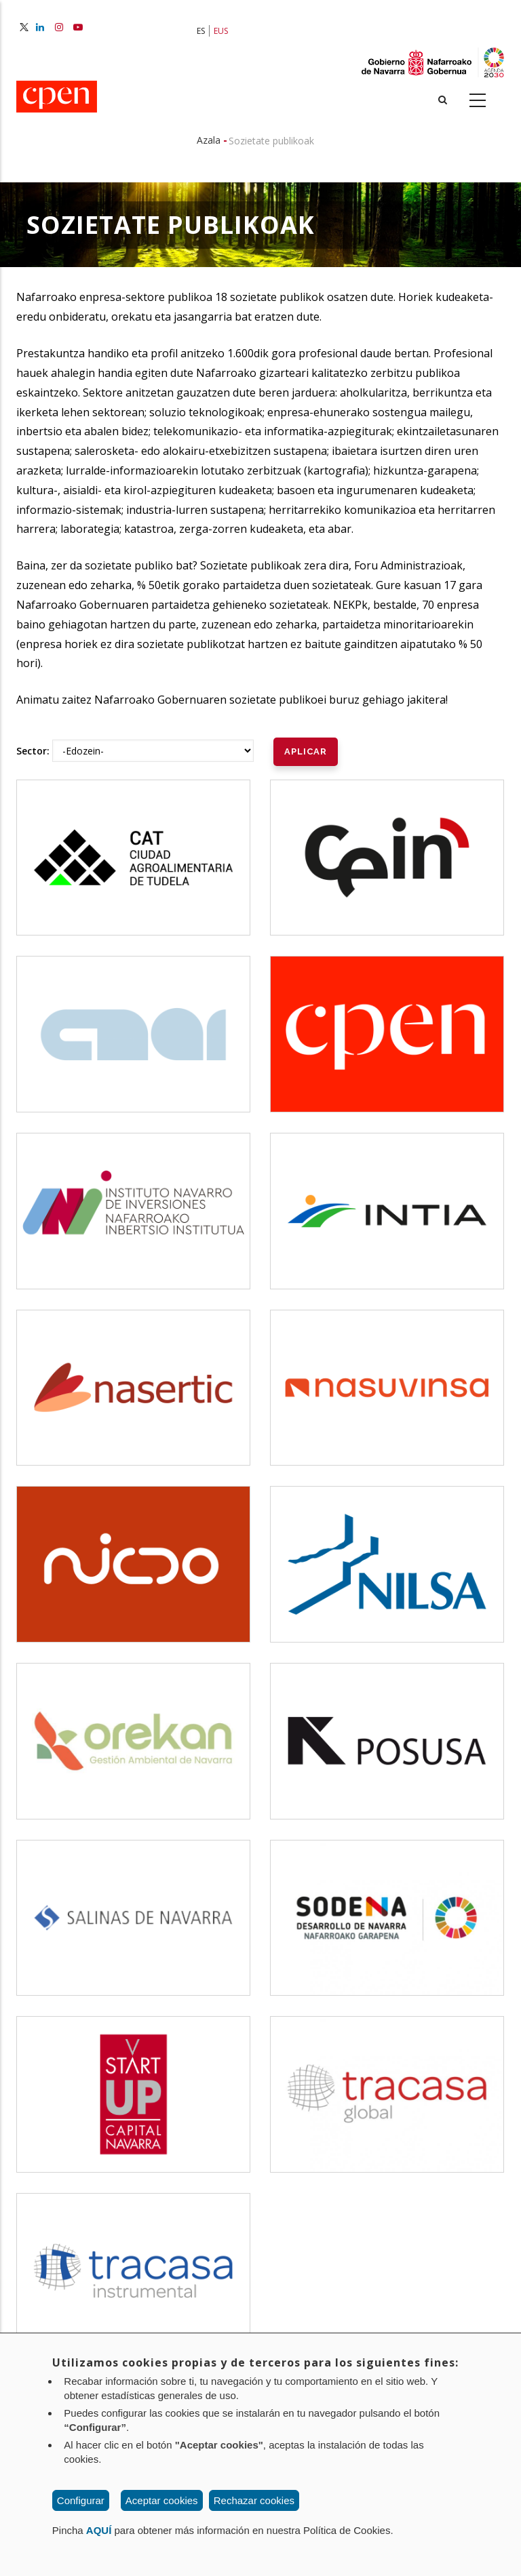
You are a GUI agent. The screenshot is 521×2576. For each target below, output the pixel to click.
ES (201, 31)
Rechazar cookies (254, 2500)
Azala (208, 140)
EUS (221, 31)
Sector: (33, 750)
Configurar (80, 2500)
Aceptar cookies (162, 2500)
